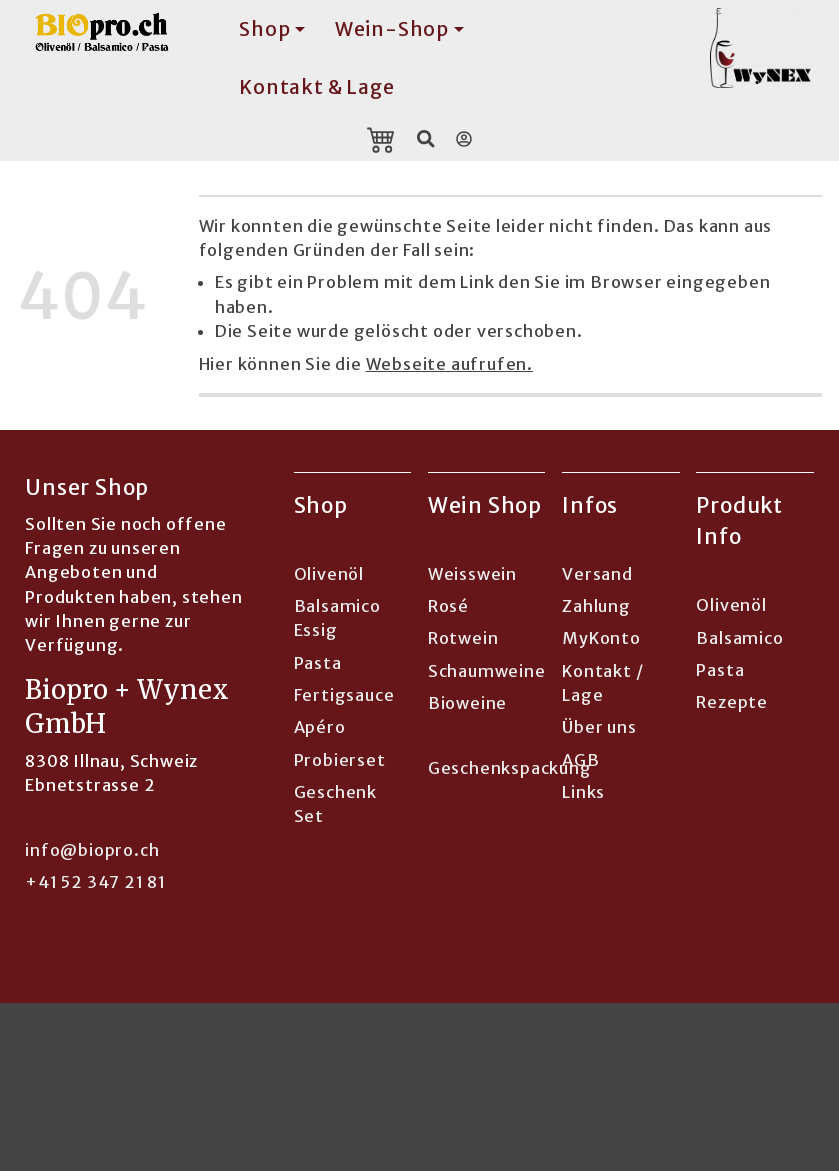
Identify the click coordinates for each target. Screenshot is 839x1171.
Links (583, 792)
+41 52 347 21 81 (95, 882)
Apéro (320, 727)
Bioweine (467, 703)
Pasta (318, 663)
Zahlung (596, 606)
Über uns (599, 727)
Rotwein (463, 638)
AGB (580, 760)
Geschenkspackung (510, 768)
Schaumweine (487, 671)
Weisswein (472, 574)
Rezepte (732, 702)
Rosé (448, 606)
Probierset (340, 760)
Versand (597, 574)
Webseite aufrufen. (449, 364)
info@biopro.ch (92, 850)
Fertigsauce (344, 695)
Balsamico (739, 638)
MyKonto (601, 638)
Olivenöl (329, 574)
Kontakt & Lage (316, 87)
